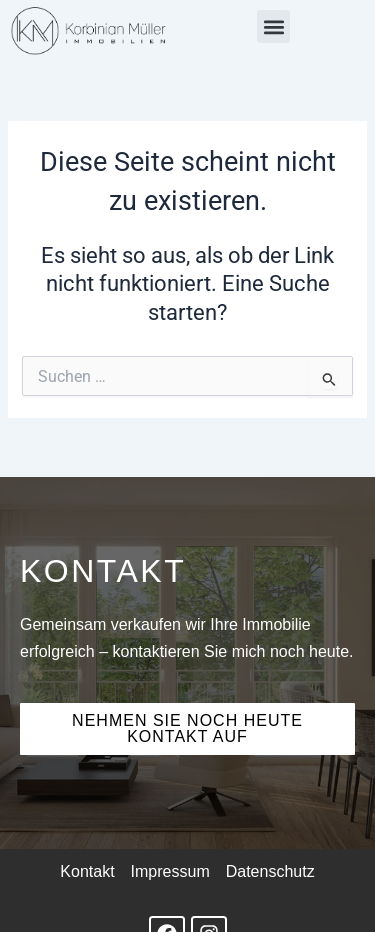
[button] (273, 26)
